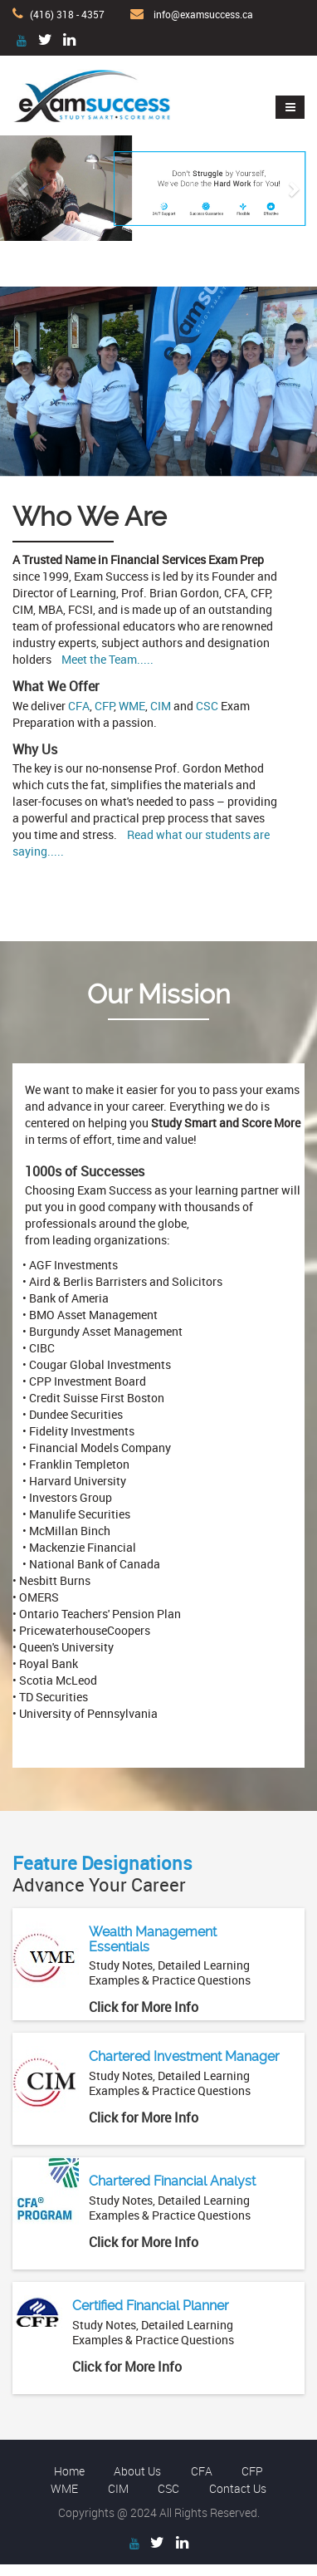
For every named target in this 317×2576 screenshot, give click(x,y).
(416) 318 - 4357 (67, 14)
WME (132, 706)
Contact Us (237, 2488)
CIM (160, 706)
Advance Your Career (102, 1873)
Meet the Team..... (107, 659)
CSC (207, 706)
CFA (79, 706)
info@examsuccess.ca (203, 14)
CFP (104, 706)
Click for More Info (143, 2007)
